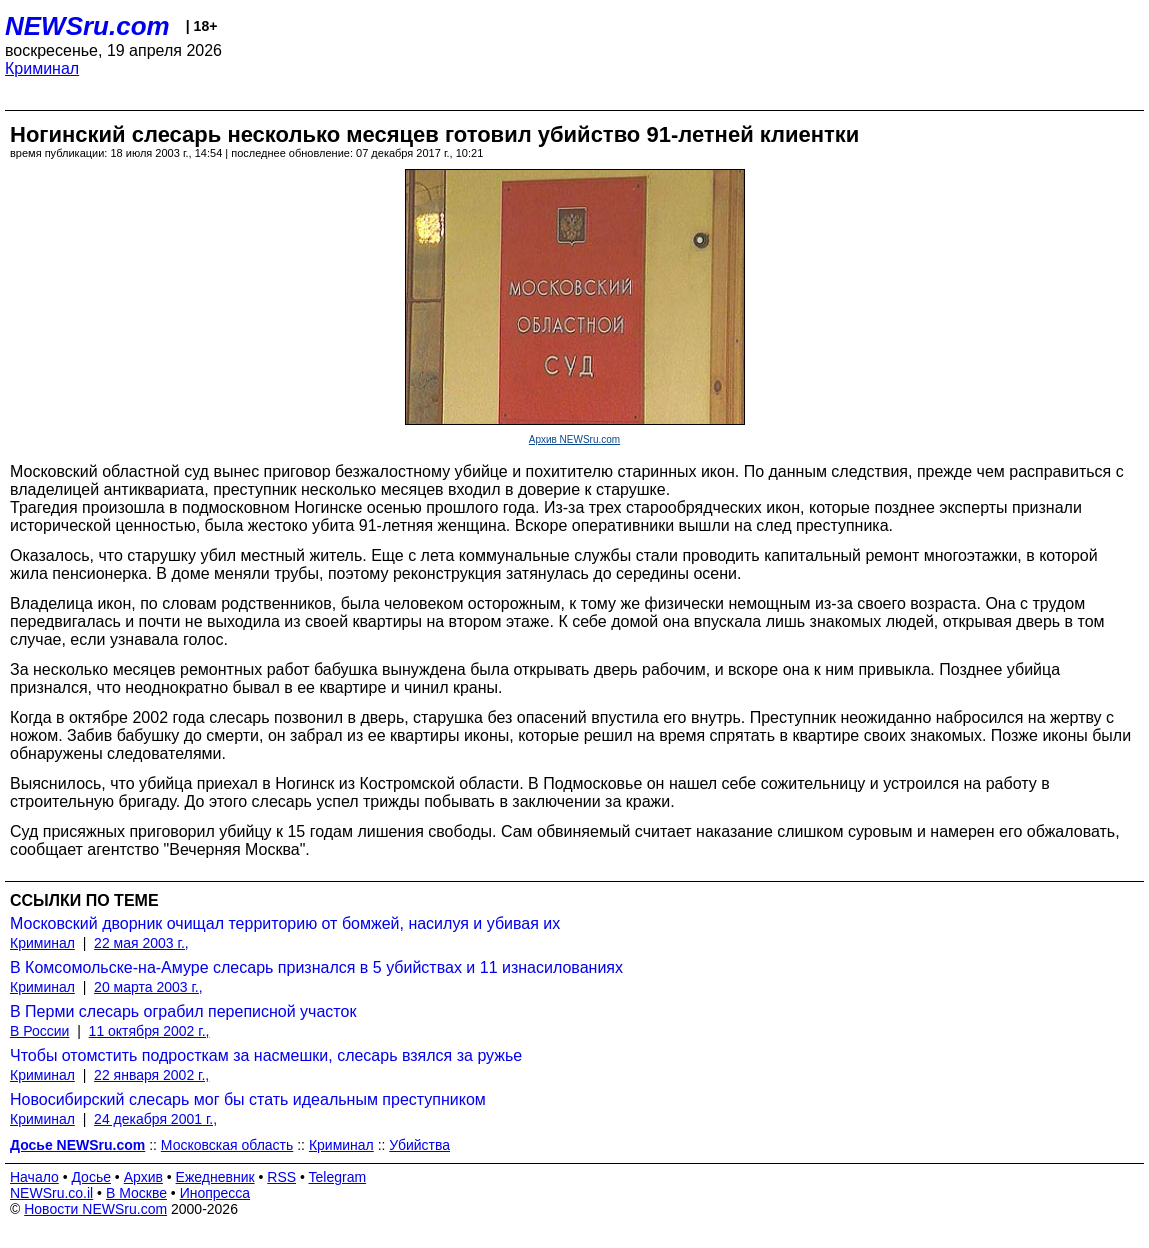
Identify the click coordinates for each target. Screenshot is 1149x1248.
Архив (143, 1177)
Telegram (338, 1177)
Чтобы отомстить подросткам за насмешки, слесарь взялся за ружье (266, 1055)
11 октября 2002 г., (149, 1031)
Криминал (42, 68)
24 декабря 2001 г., (155, 1119)
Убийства (419, 1145)
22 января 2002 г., (151, 1075)
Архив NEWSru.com (574, 439)
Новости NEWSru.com (95, 1209)
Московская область (227, 1145)
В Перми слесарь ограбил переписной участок (183, 1011)
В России (39, 1031)
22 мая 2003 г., (141, 943)
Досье (91, 1177)
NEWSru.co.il (51, 1193)
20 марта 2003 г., (148, 987)
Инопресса (215, 1193)
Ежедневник (215, 1177)
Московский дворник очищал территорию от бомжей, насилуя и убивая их (285, 923)
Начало (34, 1177)
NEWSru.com (87, 26)
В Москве (136, 1193)
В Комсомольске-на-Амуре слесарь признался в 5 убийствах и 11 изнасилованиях (316, 967)
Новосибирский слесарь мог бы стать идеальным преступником (248, 1099)
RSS (281, 1177)
